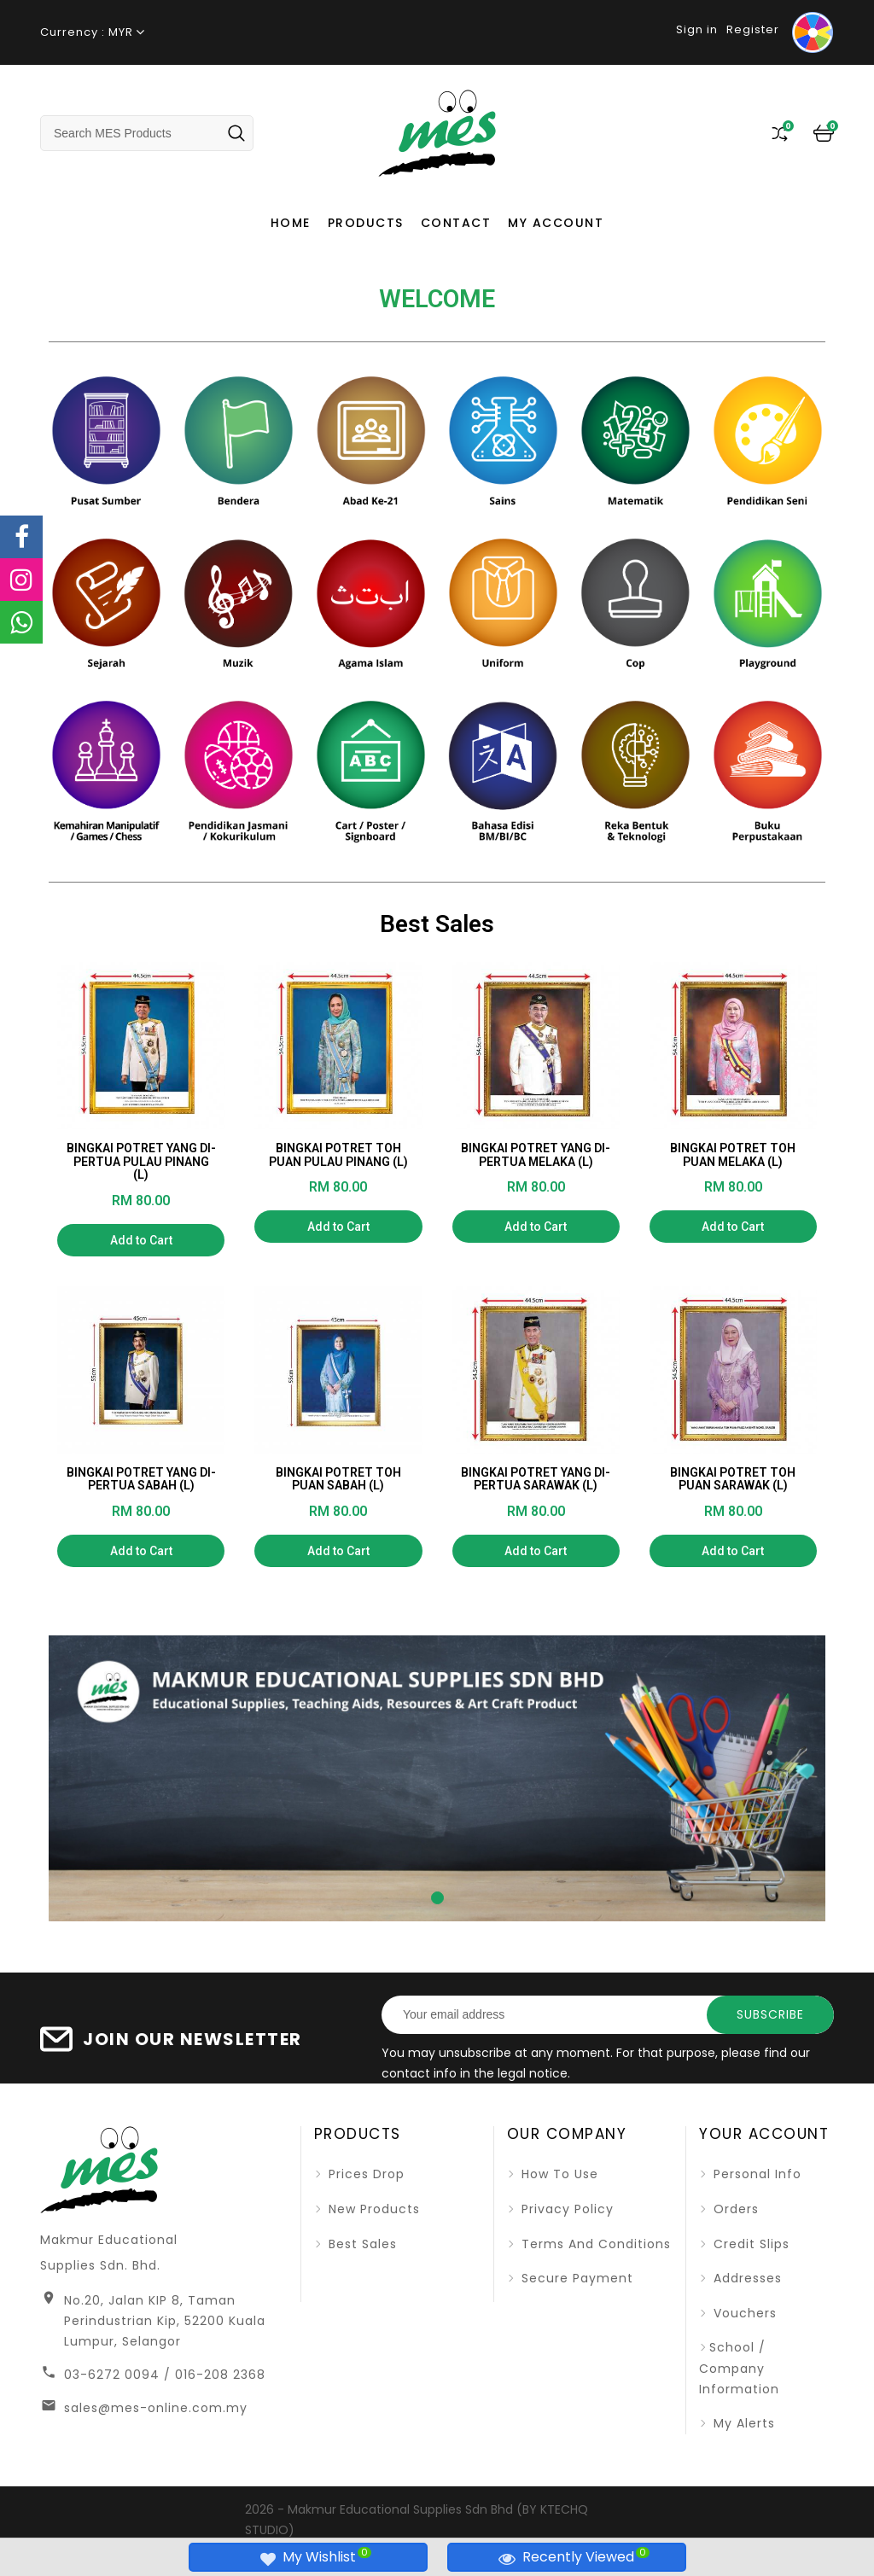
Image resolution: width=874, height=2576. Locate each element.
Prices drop (364, 2174)
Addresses (745, 2278)
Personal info (755, 2174)
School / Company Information (739, 2368)
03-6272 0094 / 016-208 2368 (164, 2374)
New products (372, 2209)
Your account (764, 2134)
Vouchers (743, 2313)
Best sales (360, 2244)
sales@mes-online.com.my (156, 2407)
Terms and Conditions (594, 2244)
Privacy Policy (565, 2209)
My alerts (742, 2423)
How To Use (557, 2174)
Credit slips (749, 2244)
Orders (734, 2209)
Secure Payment (575, 2278)
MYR (120, 32)
